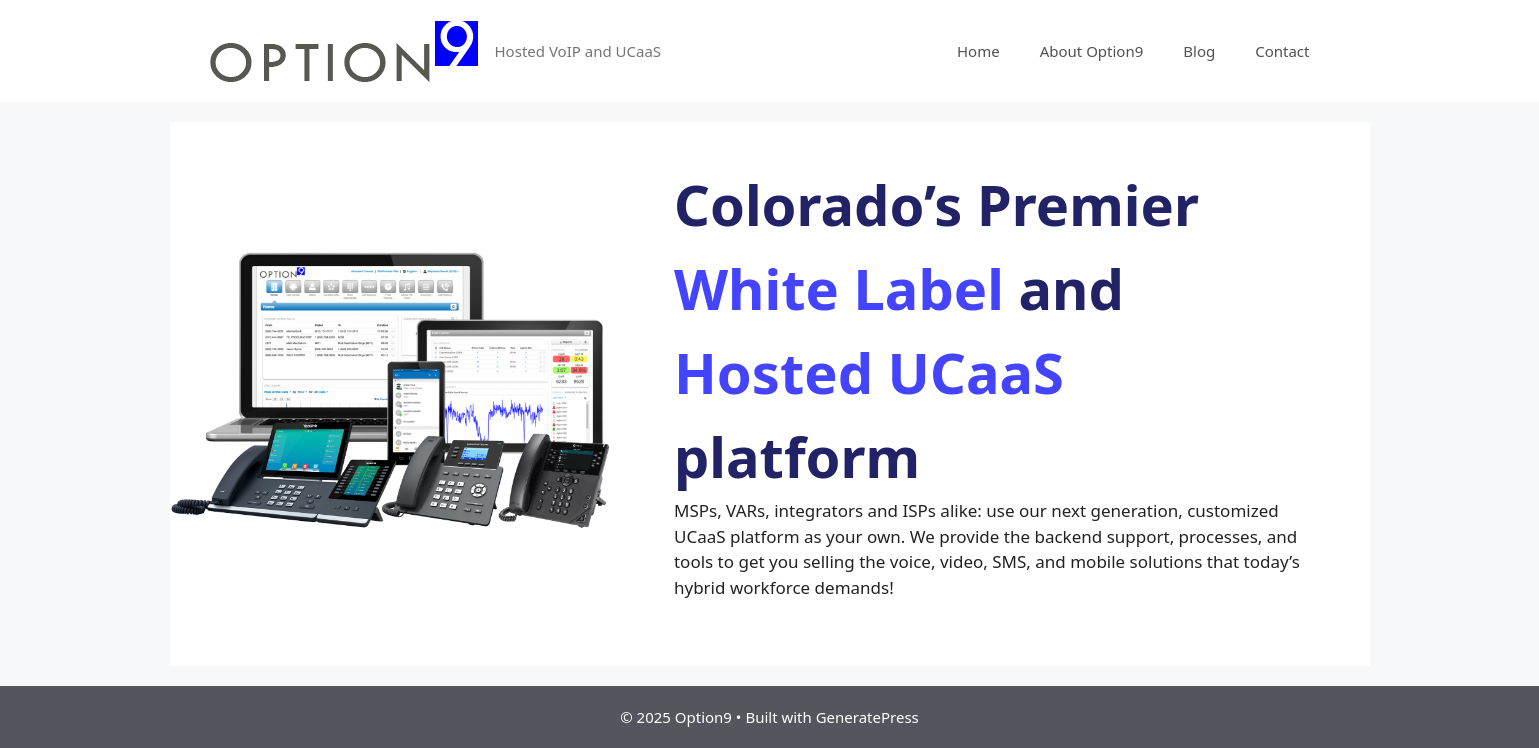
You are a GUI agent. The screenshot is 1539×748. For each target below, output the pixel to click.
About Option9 (1092, 51)
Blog (1199, 51)
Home (978, 51)
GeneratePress (867, 717)
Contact (1282, 51)
